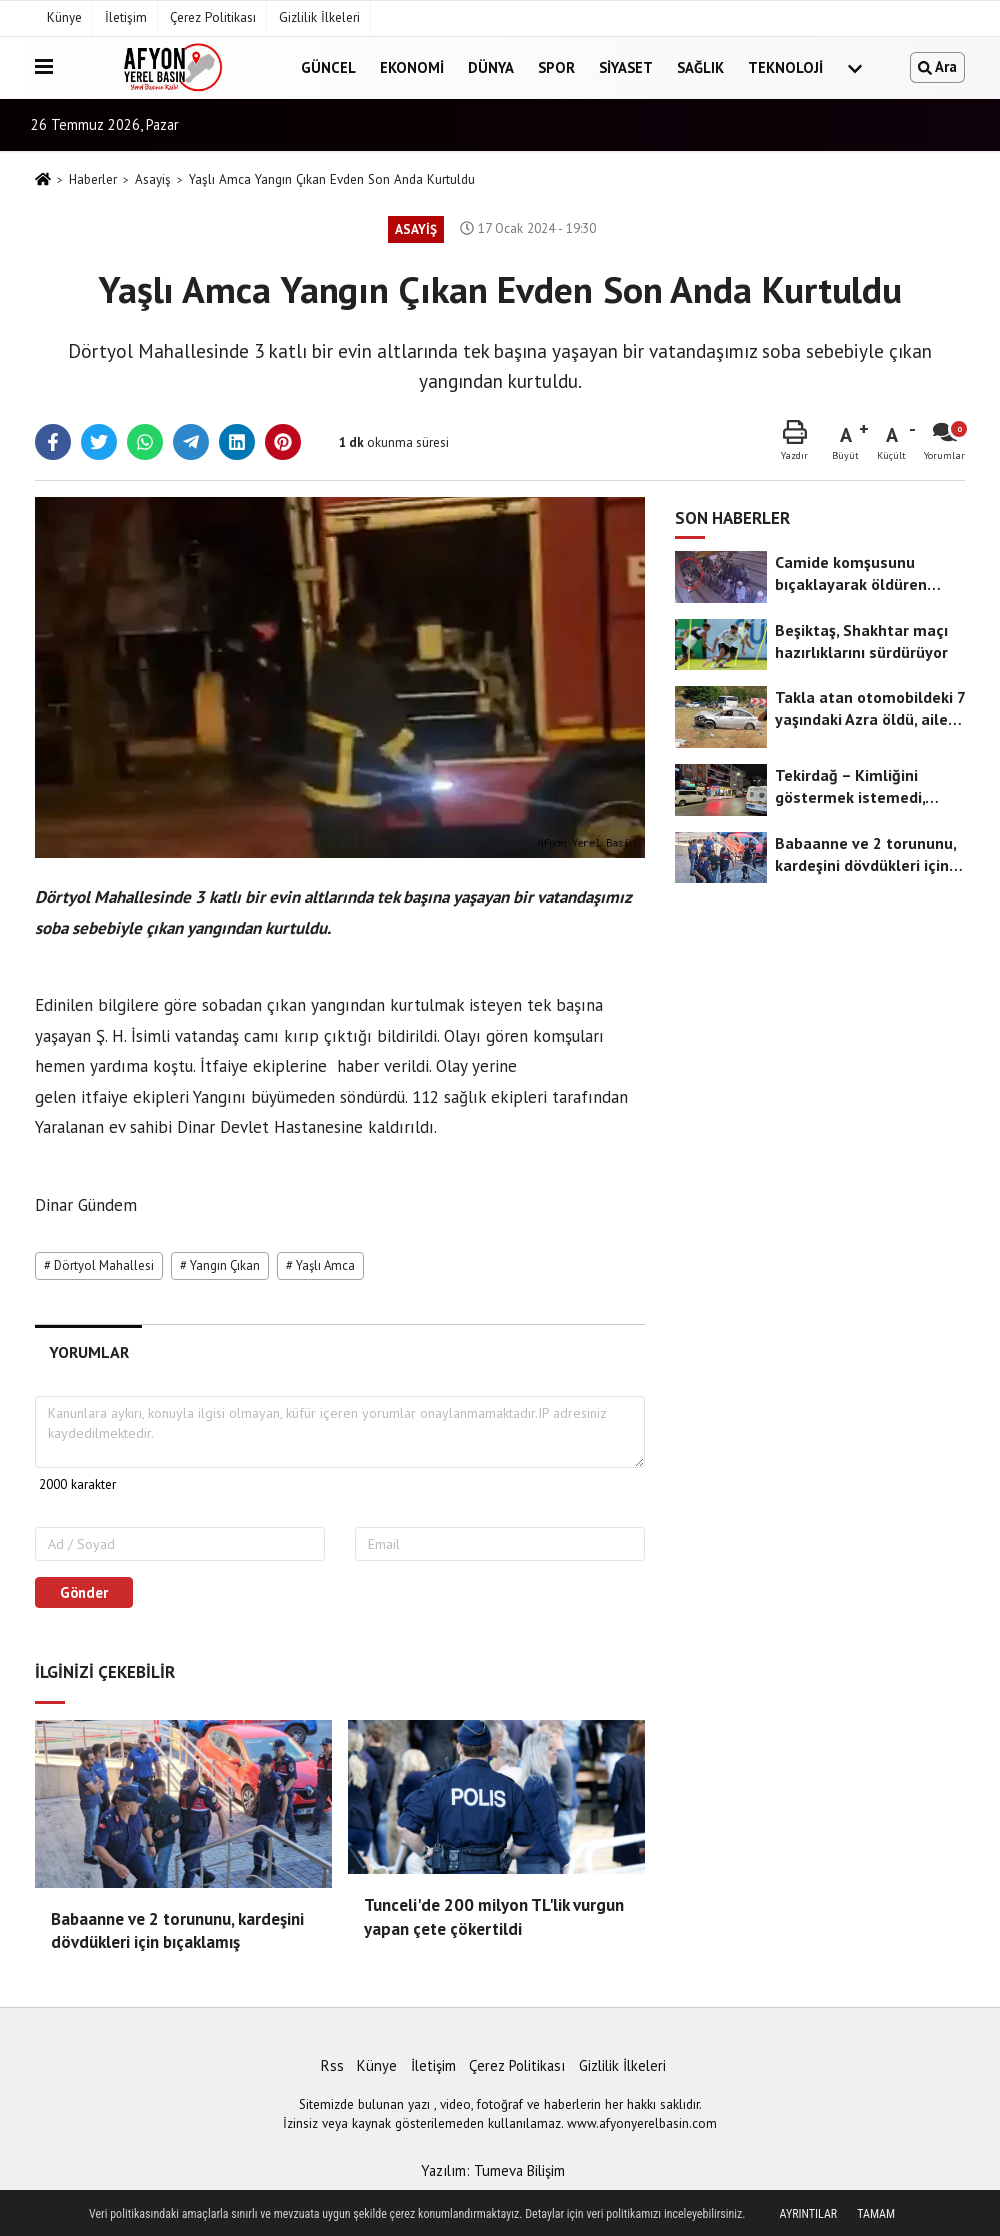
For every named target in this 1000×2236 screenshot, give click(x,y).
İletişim (126, 17)
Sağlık (700, 67)
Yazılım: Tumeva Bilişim (493, 2170)
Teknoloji (785, 67)
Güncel (328, 67)
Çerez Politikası (213, 17)
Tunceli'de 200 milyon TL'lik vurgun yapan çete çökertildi (494, 1917)
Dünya (491, 67)
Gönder (84, 1592)
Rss (332, 2065)
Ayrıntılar (809, 2214)
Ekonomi (412, 67)
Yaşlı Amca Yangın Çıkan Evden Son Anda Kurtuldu (332, 179)
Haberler (93, 179)
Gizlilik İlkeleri (319, 17)
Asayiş (153, 179)
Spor (556, 67)
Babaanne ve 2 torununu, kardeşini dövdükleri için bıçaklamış (177, 1931)
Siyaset (626, 67)
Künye (64, 17)
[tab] (88, 1352)
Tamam (876, 2214)
